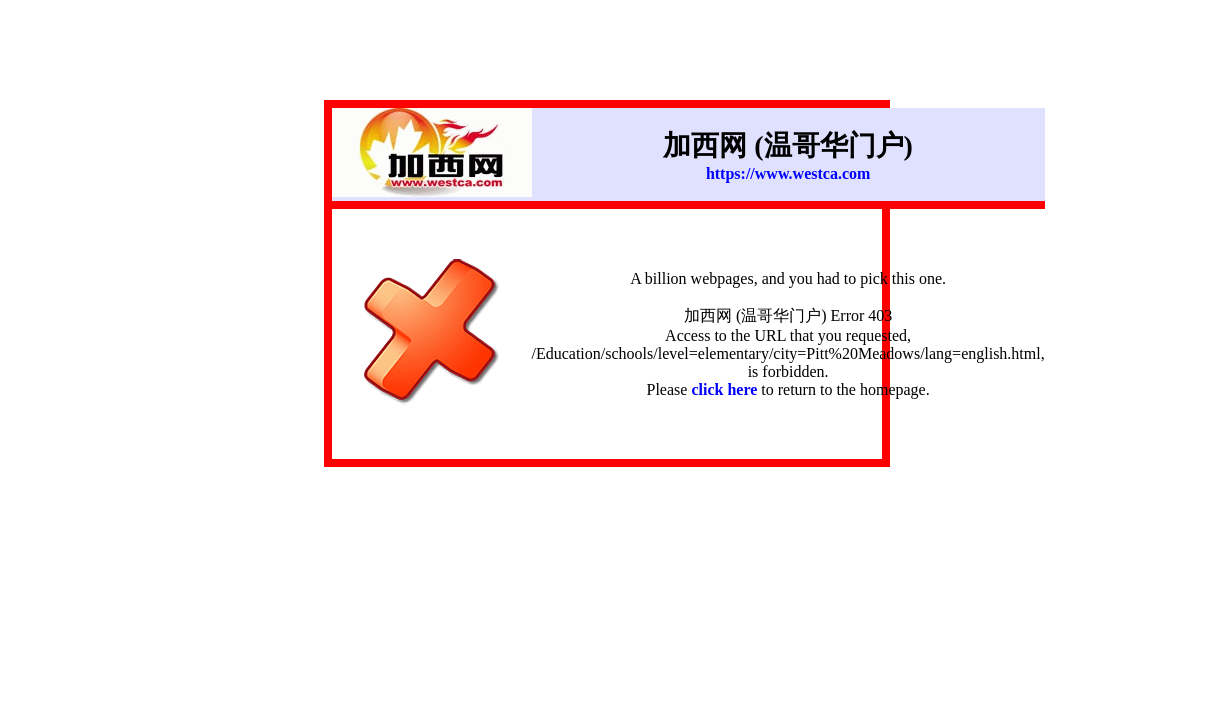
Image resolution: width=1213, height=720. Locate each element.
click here (724, 389)
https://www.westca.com (788, 173)
